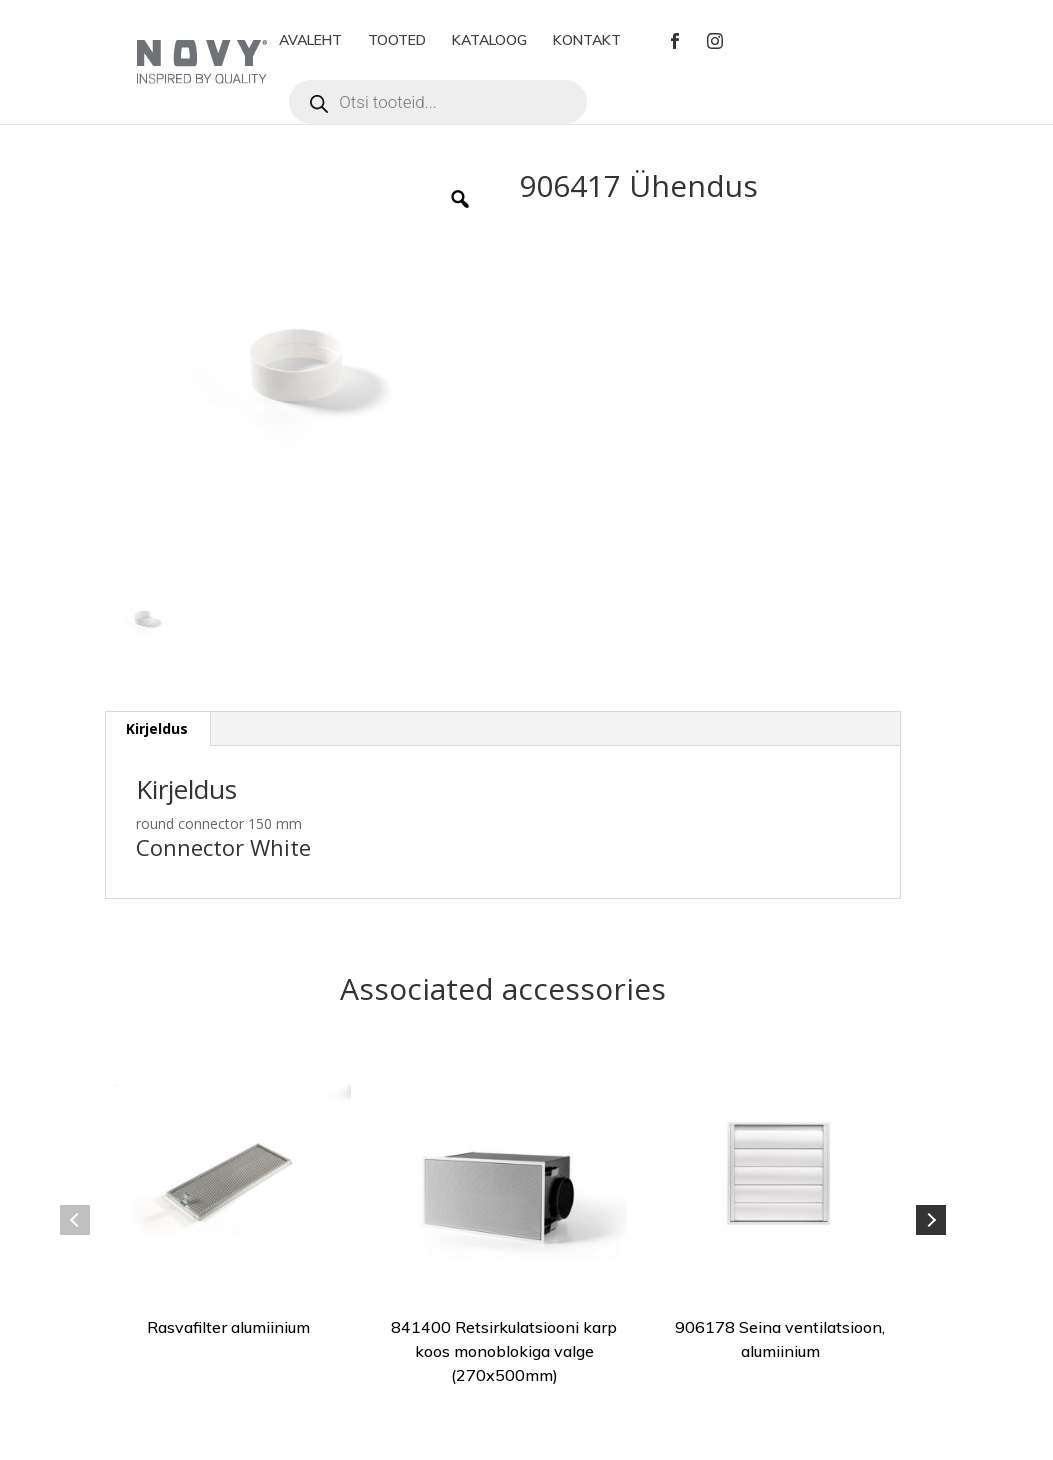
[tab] (157, 729)
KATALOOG (489, 41)
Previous (75, 1220)
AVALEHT (310, 41)
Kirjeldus (157, 728)
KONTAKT (587, 41)
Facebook (675, 41)
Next (931, 1220)
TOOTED (397, 41)
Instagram (715, 41)
